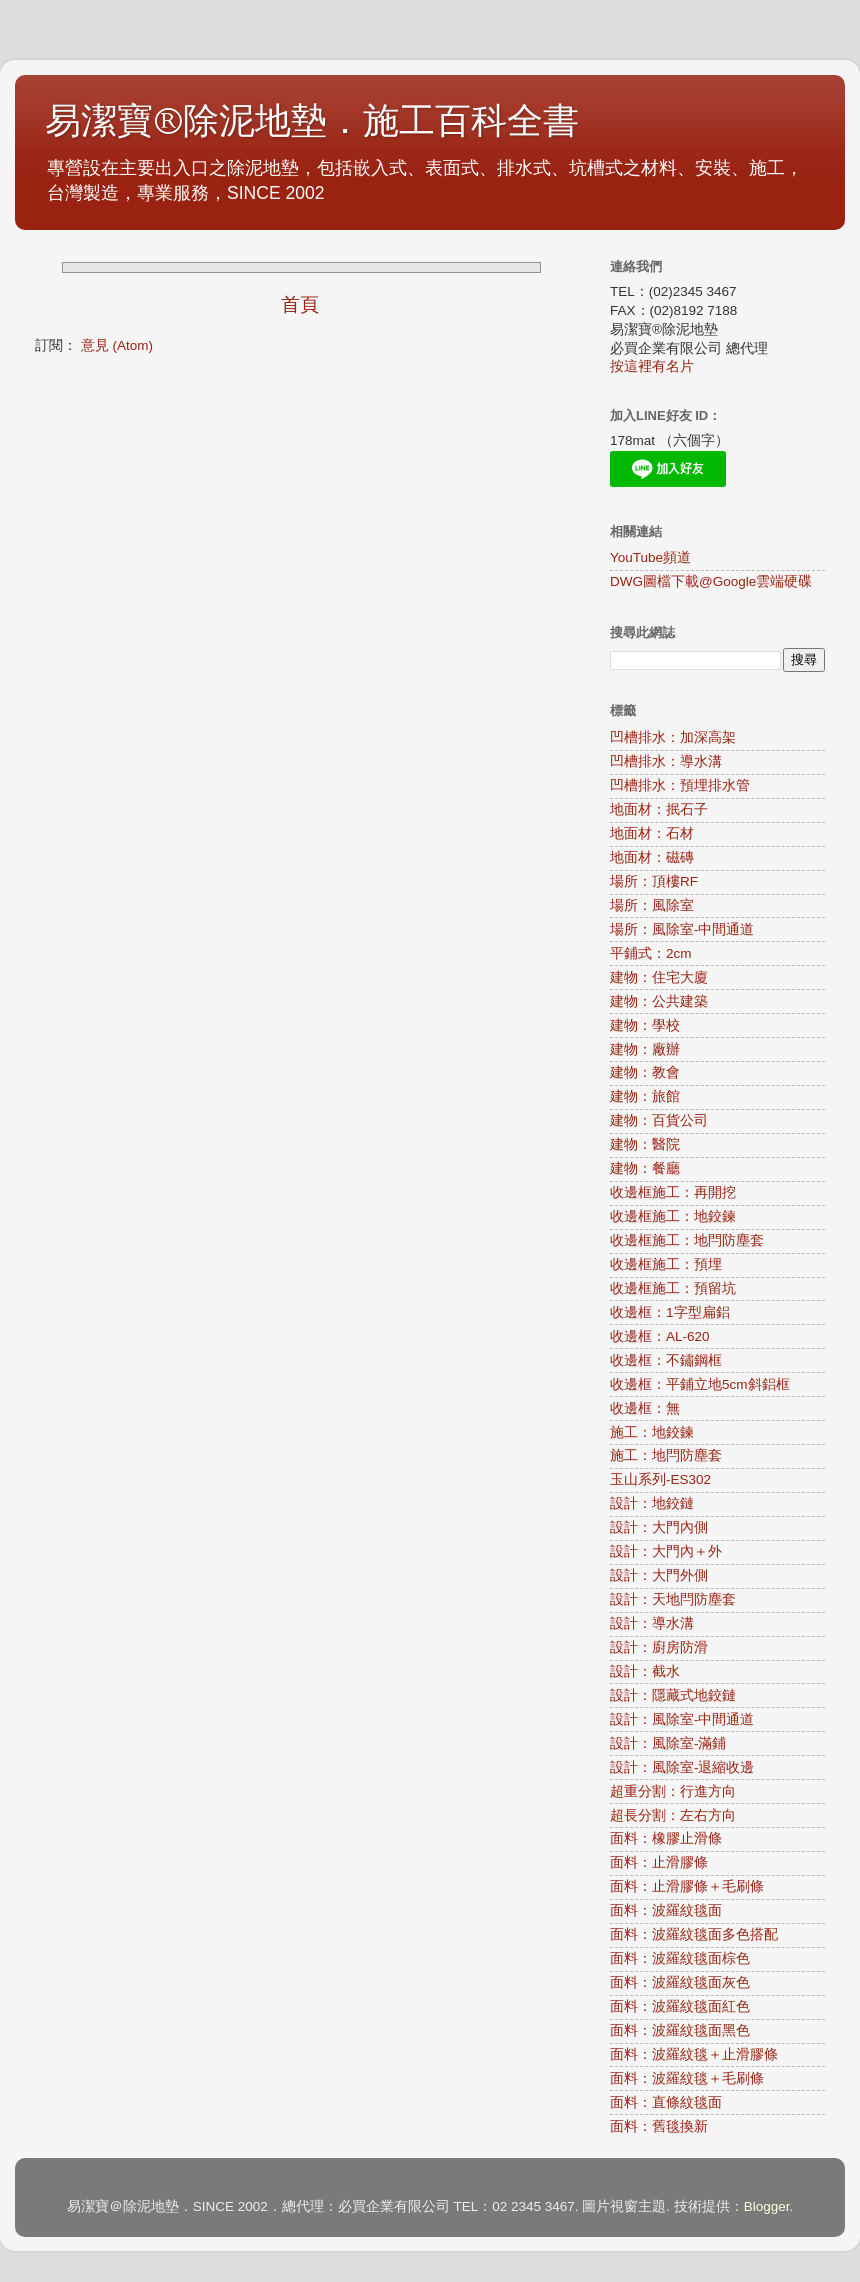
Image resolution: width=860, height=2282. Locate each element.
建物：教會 (645, 1072)
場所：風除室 (652, 905)
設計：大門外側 (659, 1575)
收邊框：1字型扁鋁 (670, 1312)
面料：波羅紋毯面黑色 (680, 2030)
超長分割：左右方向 (673, 1815)
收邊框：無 (645, 1408)
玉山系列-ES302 (660, 1479)
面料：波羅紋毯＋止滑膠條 (694, 2054)
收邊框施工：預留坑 (673, 1288)
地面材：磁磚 (652, 857)
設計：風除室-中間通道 (682, 1719)
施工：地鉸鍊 (652, 1432)
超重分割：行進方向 (673, 1791)
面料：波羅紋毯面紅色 (680, 2006)
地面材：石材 (652, 833)
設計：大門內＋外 (666, 1551)
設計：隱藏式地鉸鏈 (673, 1695)
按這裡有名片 (652, 366)
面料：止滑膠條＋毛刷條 (687, 1886)
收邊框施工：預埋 (666, 1264)
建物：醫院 (645, 1144)
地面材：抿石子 (659, 809)
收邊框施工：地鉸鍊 (673, 1216)
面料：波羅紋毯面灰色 (680, 1982)
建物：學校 (645, 1025)
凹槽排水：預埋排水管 (680, 785)
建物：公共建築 (659, 1001)
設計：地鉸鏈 (652, 1503)
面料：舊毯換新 (659, 2126)
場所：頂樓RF (654, 881)
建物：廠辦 (645, 1049)
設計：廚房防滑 (659, 1647)
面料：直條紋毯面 (666, 2102)
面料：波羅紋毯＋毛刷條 (687, 2078)
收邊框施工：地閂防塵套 (687, 1240)
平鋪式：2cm (651, 953)
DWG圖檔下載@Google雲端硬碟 (711, 581)
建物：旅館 (645, 1096)
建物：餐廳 (645, 1168)
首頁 (300, 304)
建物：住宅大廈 (659, 977)
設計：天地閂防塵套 (673, 1599)
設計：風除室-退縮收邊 (682, 1767)
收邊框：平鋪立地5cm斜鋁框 (700, 1384)
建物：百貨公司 (659, 1120)
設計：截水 (645, 1671)
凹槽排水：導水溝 (666, 761)
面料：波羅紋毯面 (666, 1910)
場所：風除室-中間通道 (682, 929)
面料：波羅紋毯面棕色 (680, 1958)
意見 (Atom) (117, 345)
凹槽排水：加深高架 (673, 737)
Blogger (767, 2206)
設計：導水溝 (652, 1623)
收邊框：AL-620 (660, 1336)
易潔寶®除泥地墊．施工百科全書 (312, 121)
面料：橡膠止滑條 (666, 1838)
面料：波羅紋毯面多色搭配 (694, 1934)
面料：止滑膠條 (659, 1862)
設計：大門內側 (659, 1527)
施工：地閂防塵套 (666, 1455)
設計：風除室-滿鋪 (668, 1743)
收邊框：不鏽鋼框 (666, 1360)
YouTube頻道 (650, 557)
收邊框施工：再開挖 (673, 1192)
